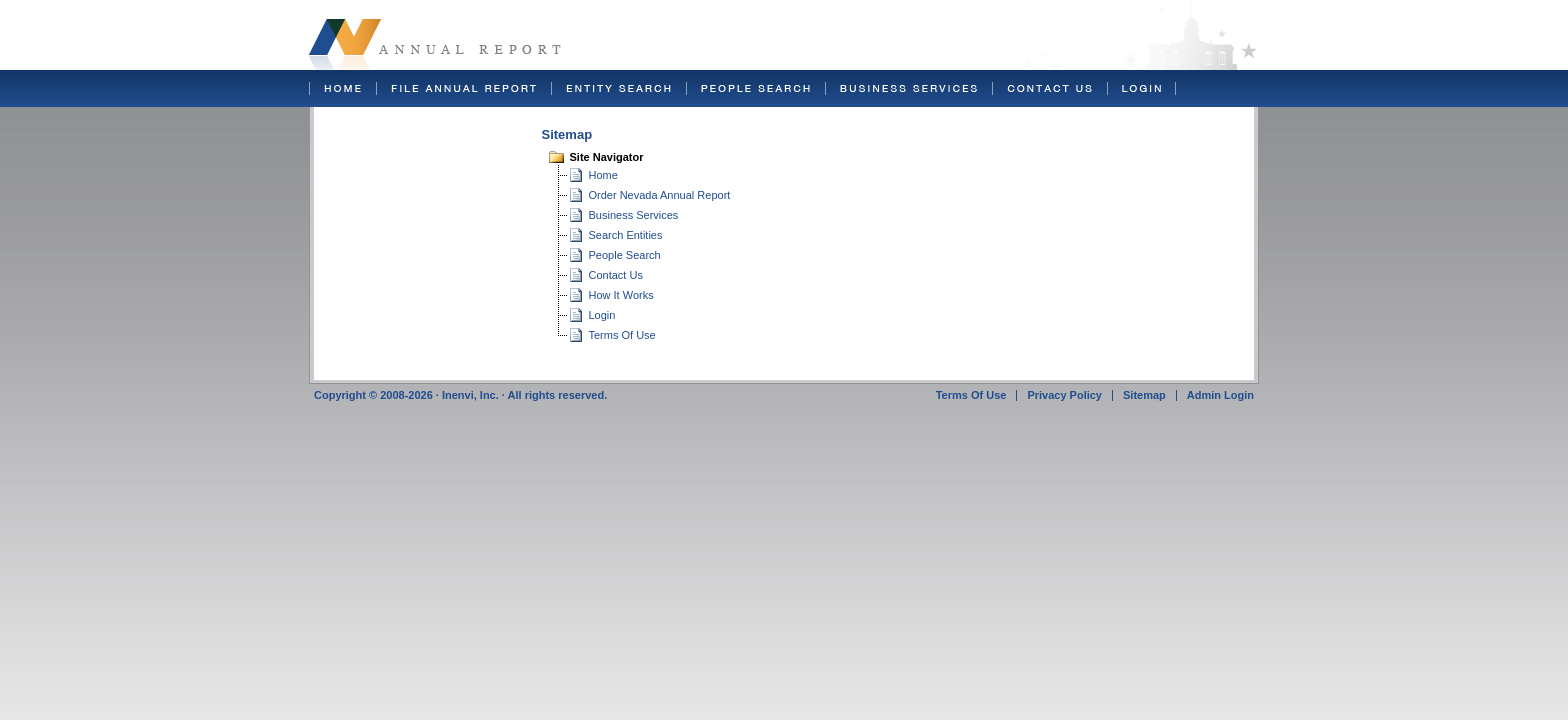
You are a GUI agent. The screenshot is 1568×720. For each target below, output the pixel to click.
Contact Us (616, 275)
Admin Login (1220, 395)
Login (602, 315)
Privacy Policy (1064, 395)
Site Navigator (607, 157)
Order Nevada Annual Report (660, 195)
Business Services (634, 215)
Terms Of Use (622, 335)
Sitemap (1144, 395)
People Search (625, 255)
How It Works (621, 295)
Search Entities (626, 235)
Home (603, 175)
